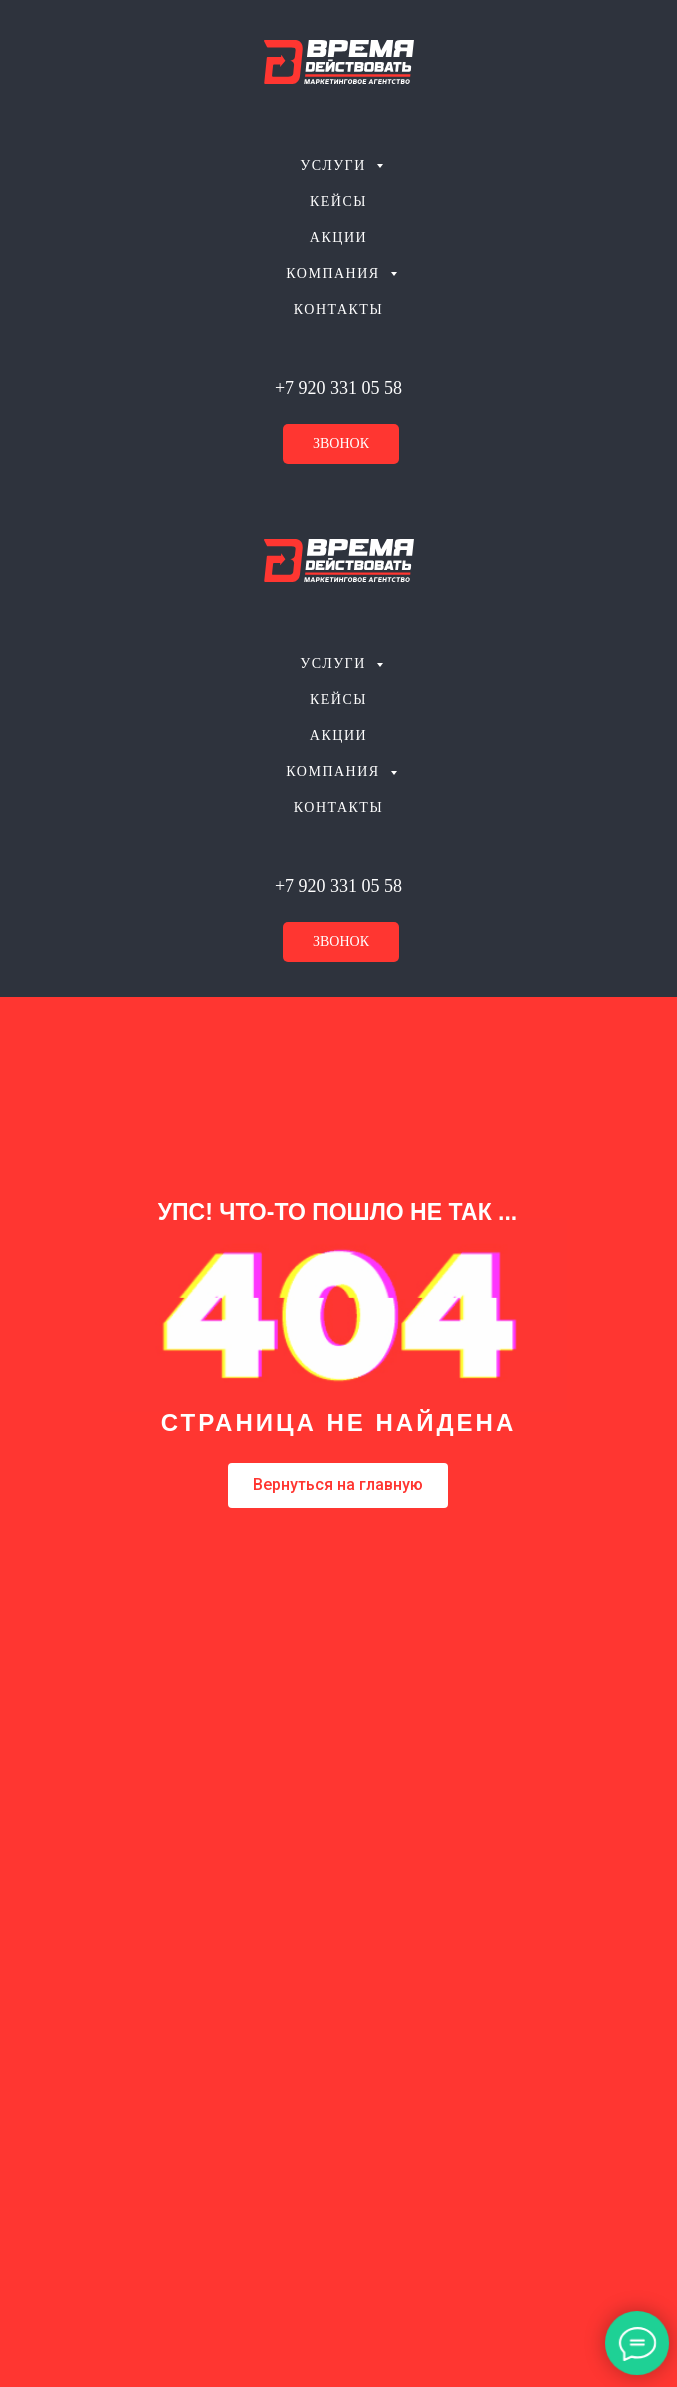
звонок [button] (341, 443)
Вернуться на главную (338, 1484)
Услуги (335, 165)
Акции (338, 237)
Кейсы (338, 201)
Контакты (338, 309)
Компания (335, 273)
